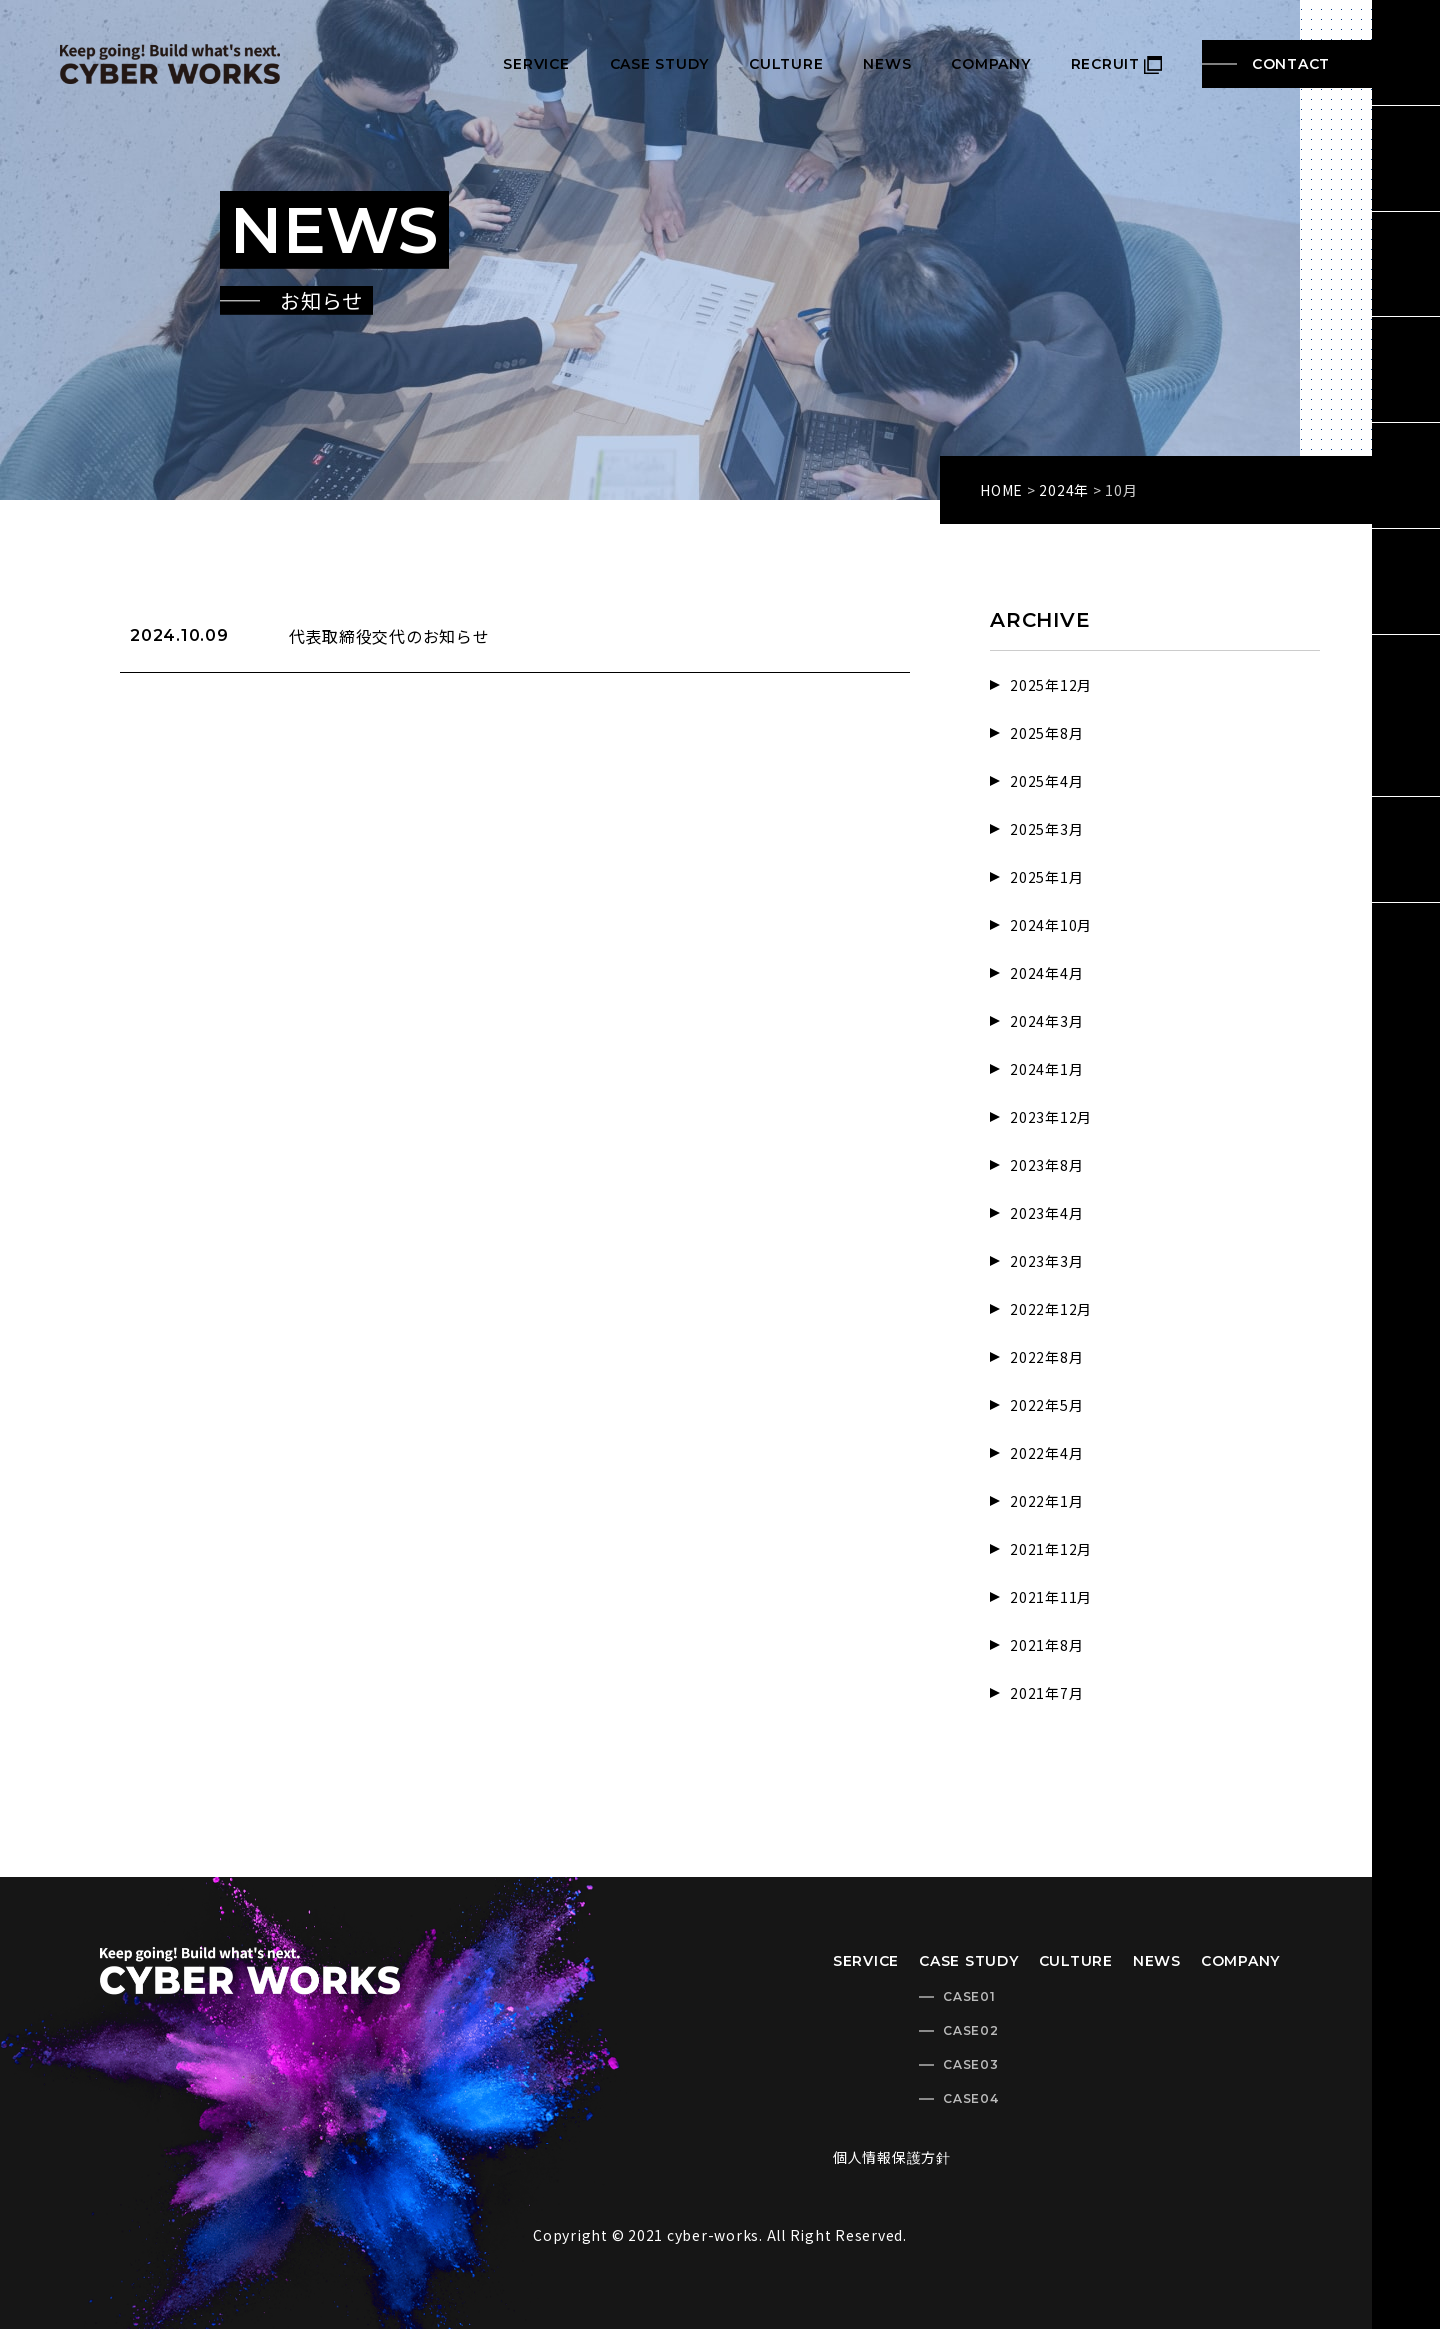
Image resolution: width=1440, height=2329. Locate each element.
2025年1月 (1046, 877)
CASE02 (971, 2030)
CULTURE (786, 64)
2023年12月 (1051, 1117)
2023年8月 (1046, 1165)
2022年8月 (1046, 1357)
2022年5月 (1046, 1405)
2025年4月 (1046, 781)
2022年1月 (1046, 1501)
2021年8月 (1046, 1645)
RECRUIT (1116, 64)
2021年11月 (1051, 1597)
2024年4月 (1046, 973)
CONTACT (1291, 64)
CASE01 (969, 1996)
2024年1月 (1046, 1069)
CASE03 (971, 2064)
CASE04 (971, 2098)
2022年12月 (1051, 1309)
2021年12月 (1051, 1549)
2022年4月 (1046, 1453)
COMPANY (990, 64)
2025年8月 (1046, 733)
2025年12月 (1051, 685)
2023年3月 (1046, 1261)
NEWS (887, 64)
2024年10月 (1051, 925)
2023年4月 (1046, 1213)
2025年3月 (1046, 829)
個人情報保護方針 (892, 2157)
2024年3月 (1046, 1021)
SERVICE (536, 64)
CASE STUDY (660, 64)
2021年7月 (1046, 1693)
